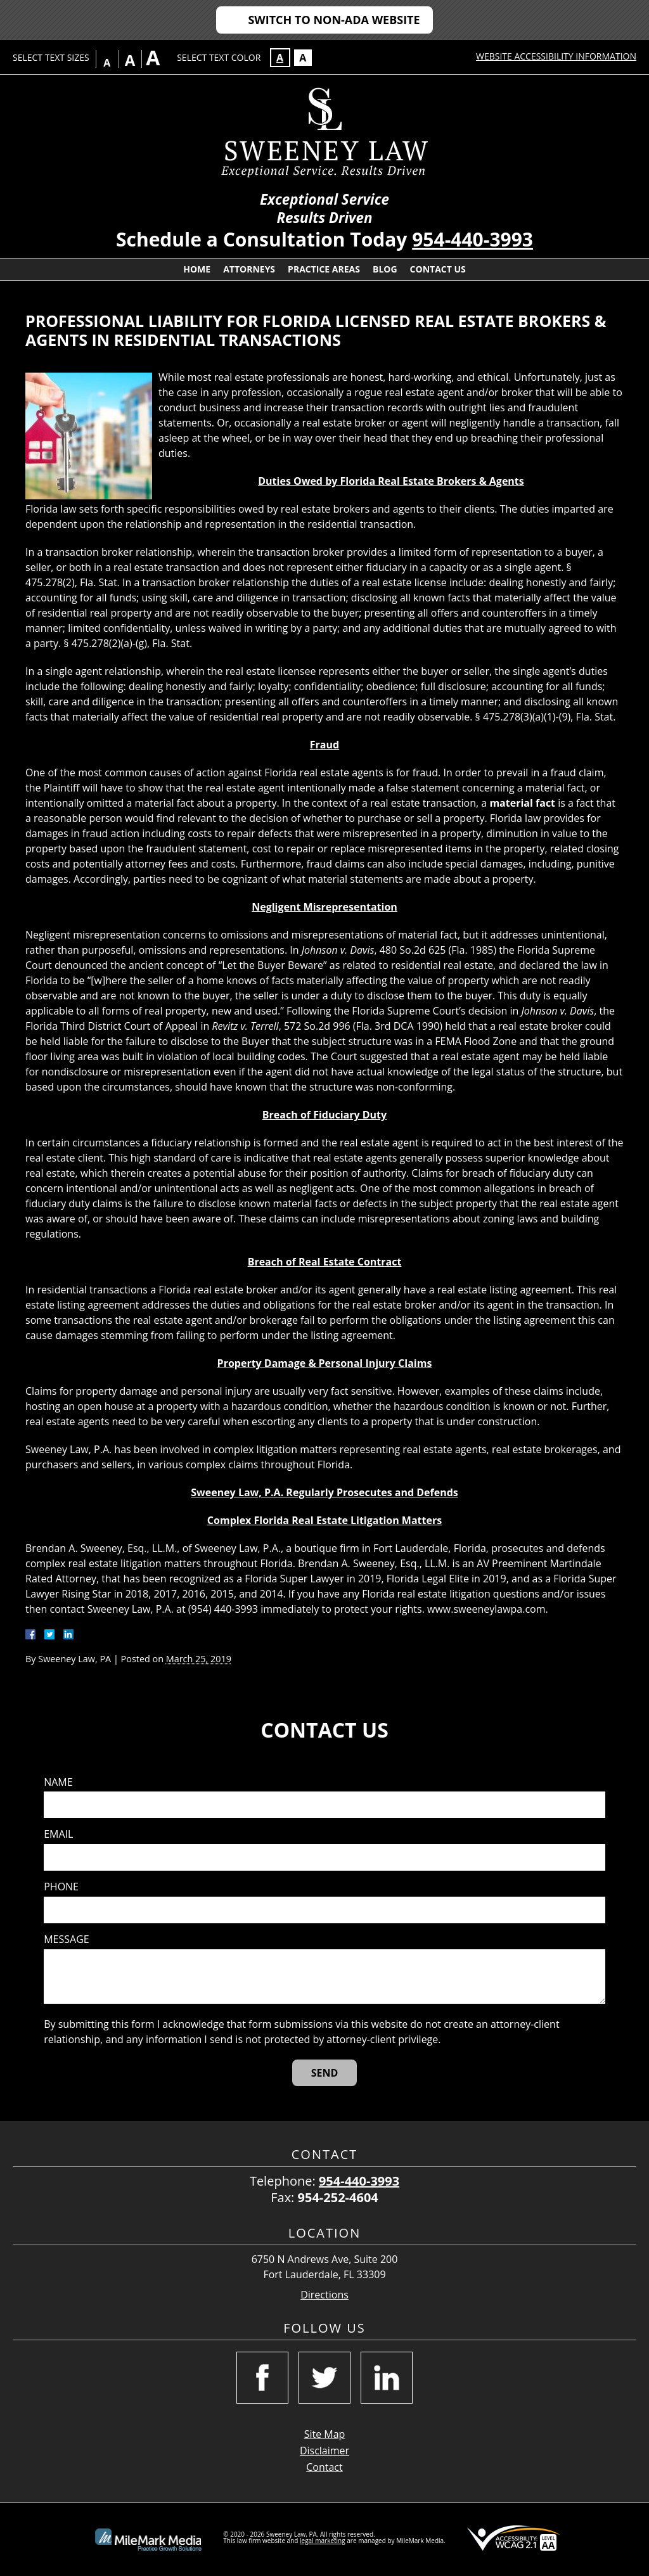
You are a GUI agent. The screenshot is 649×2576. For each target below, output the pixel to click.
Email (58, 1834)
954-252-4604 (338, 2197)
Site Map (324, 2434)
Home (196, 269)
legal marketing (322, 2540)
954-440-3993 (472, 239)
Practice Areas (324, 269)
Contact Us (438, 269)
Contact (324, 2467)
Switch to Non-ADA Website (334, 19)
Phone (61, 1887)
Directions (324, 2295)
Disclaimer (324, 2450)
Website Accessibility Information (556, 56)
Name (58, 1782)
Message (66, 1939)
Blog (385, 269)
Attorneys (249, 269)
